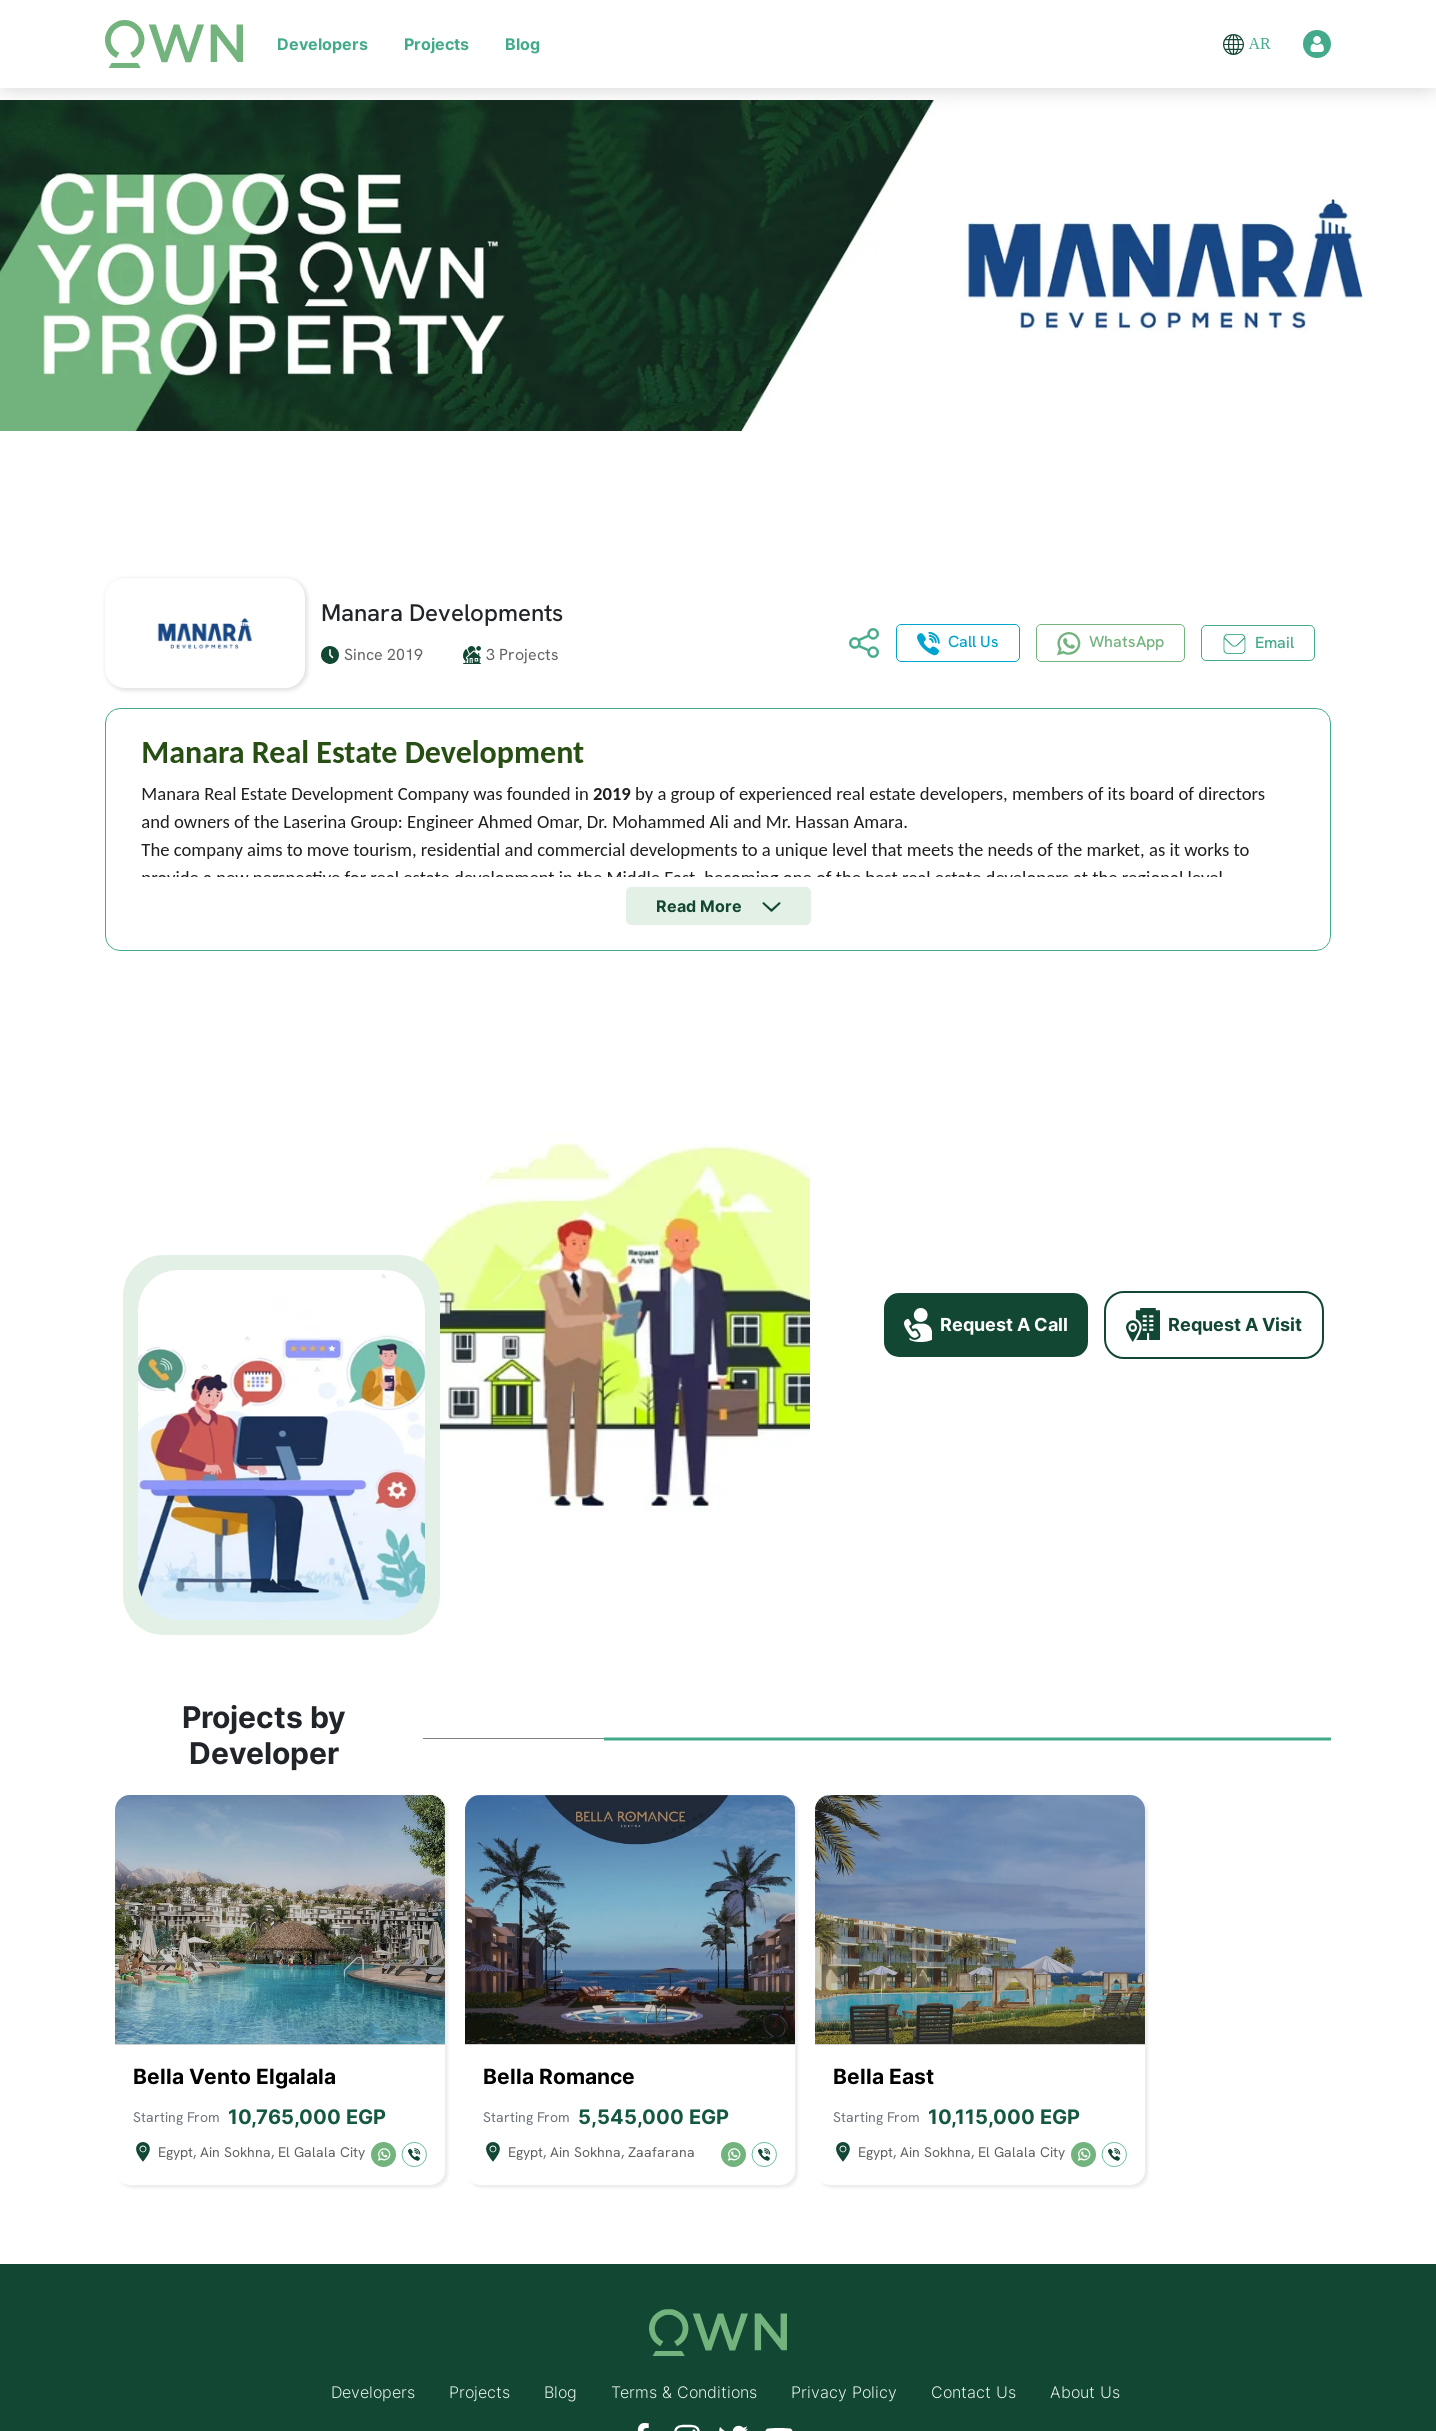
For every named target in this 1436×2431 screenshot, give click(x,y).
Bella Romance (559, 2033)
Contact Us (973, 2350)
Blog (522, 44)
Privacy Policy (844, 2350)
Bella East (883, 2033)
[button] (1233, 44)
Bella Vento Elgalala (234, 2033)
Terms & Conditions (684, 2350)
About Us (1085, 2350)
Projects (436, 44)
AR (1259, 43)
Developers (322, 44)
